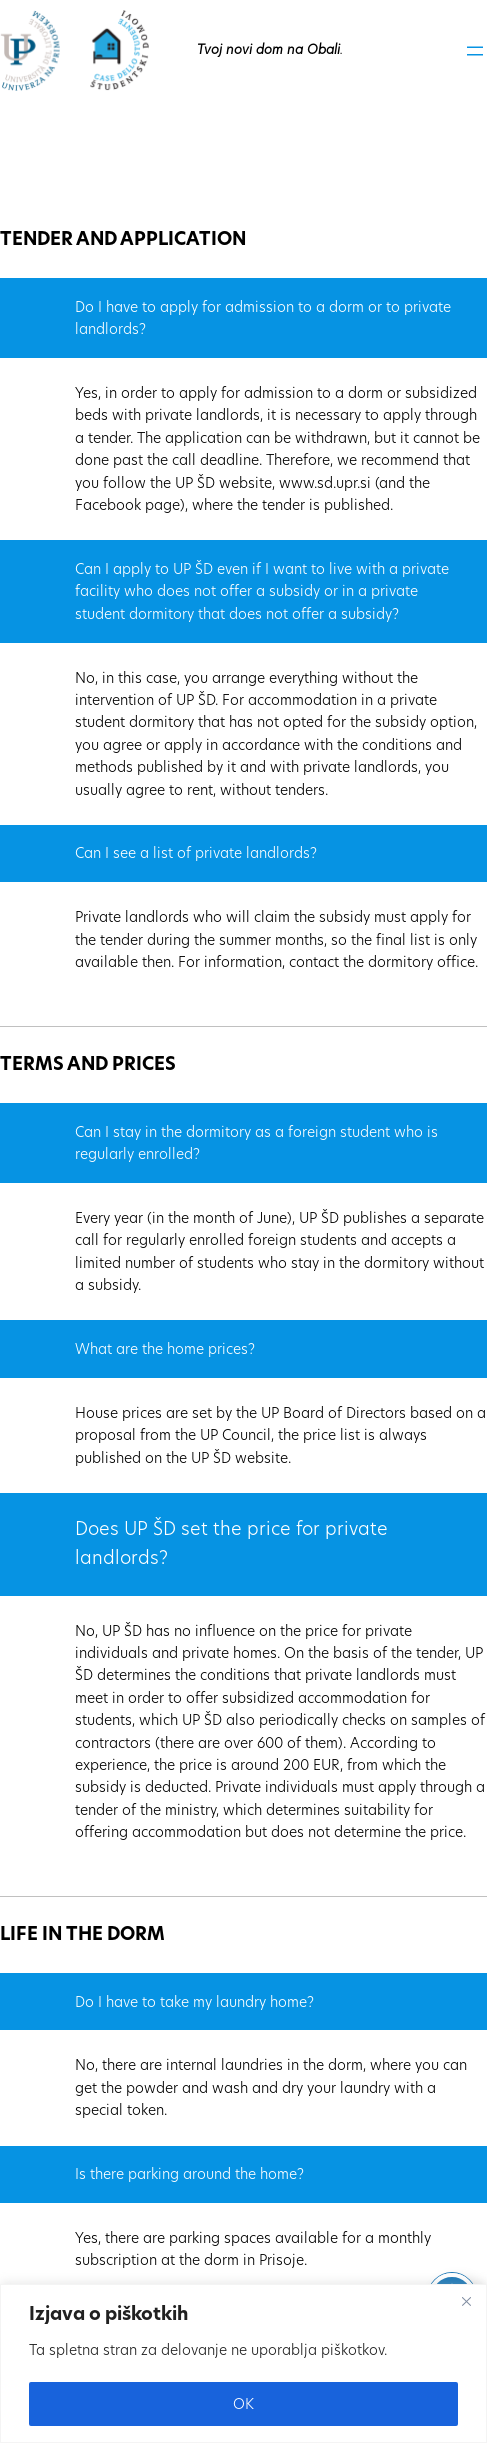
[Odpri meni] (475, 51)
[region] (243, 2363)
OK (243, 2404)
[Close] (466, 2301)
